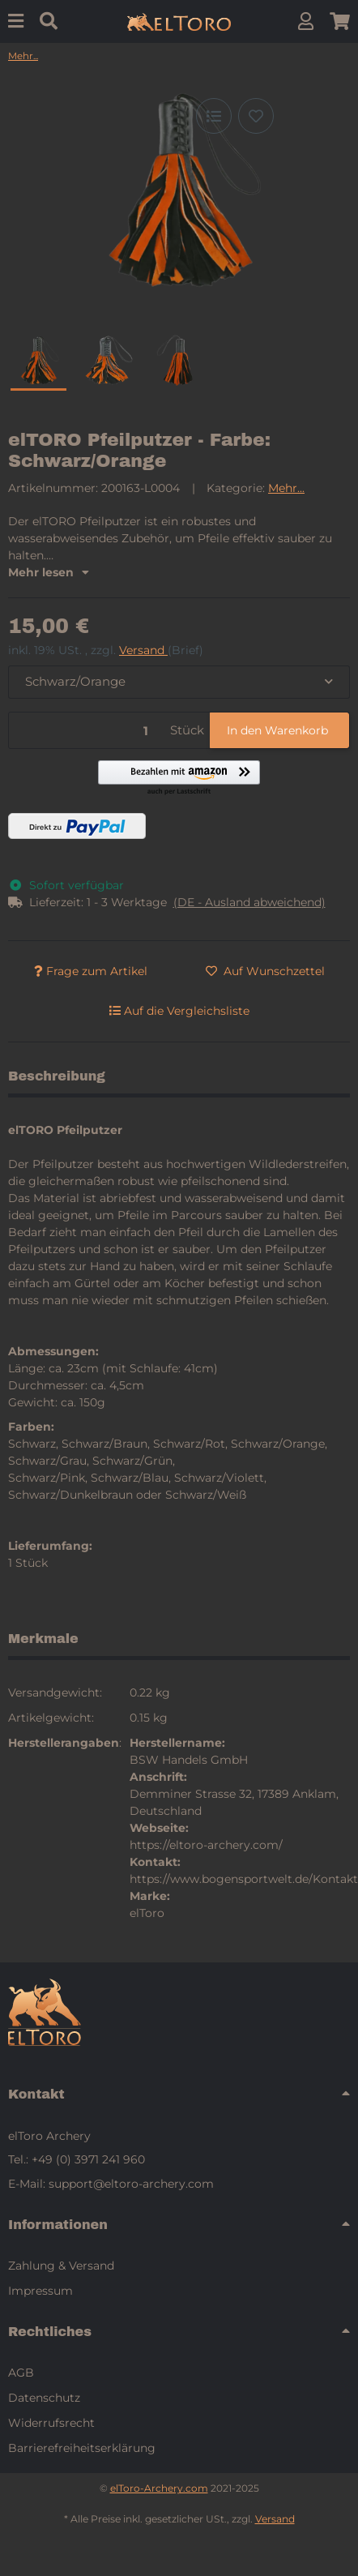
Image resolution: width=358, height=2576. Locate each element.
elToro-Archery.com (159, 2488)
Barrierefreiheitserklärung (82, 2448)
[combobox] (179, 682)
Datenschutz (44, 2397)
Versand (143, 650)
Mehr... (286, 488)
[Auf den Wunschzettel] (256, 116)
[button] (305, 21)
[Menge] (86, 730)
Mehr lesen (48, 572)
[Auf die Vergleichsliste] (214, 116)
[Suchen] (49, 21)
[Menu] (15, 21)
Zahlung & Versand (61, 2265)
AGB (21, 2372)
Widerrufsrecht (51, 2423)
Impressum (40, 2290)
